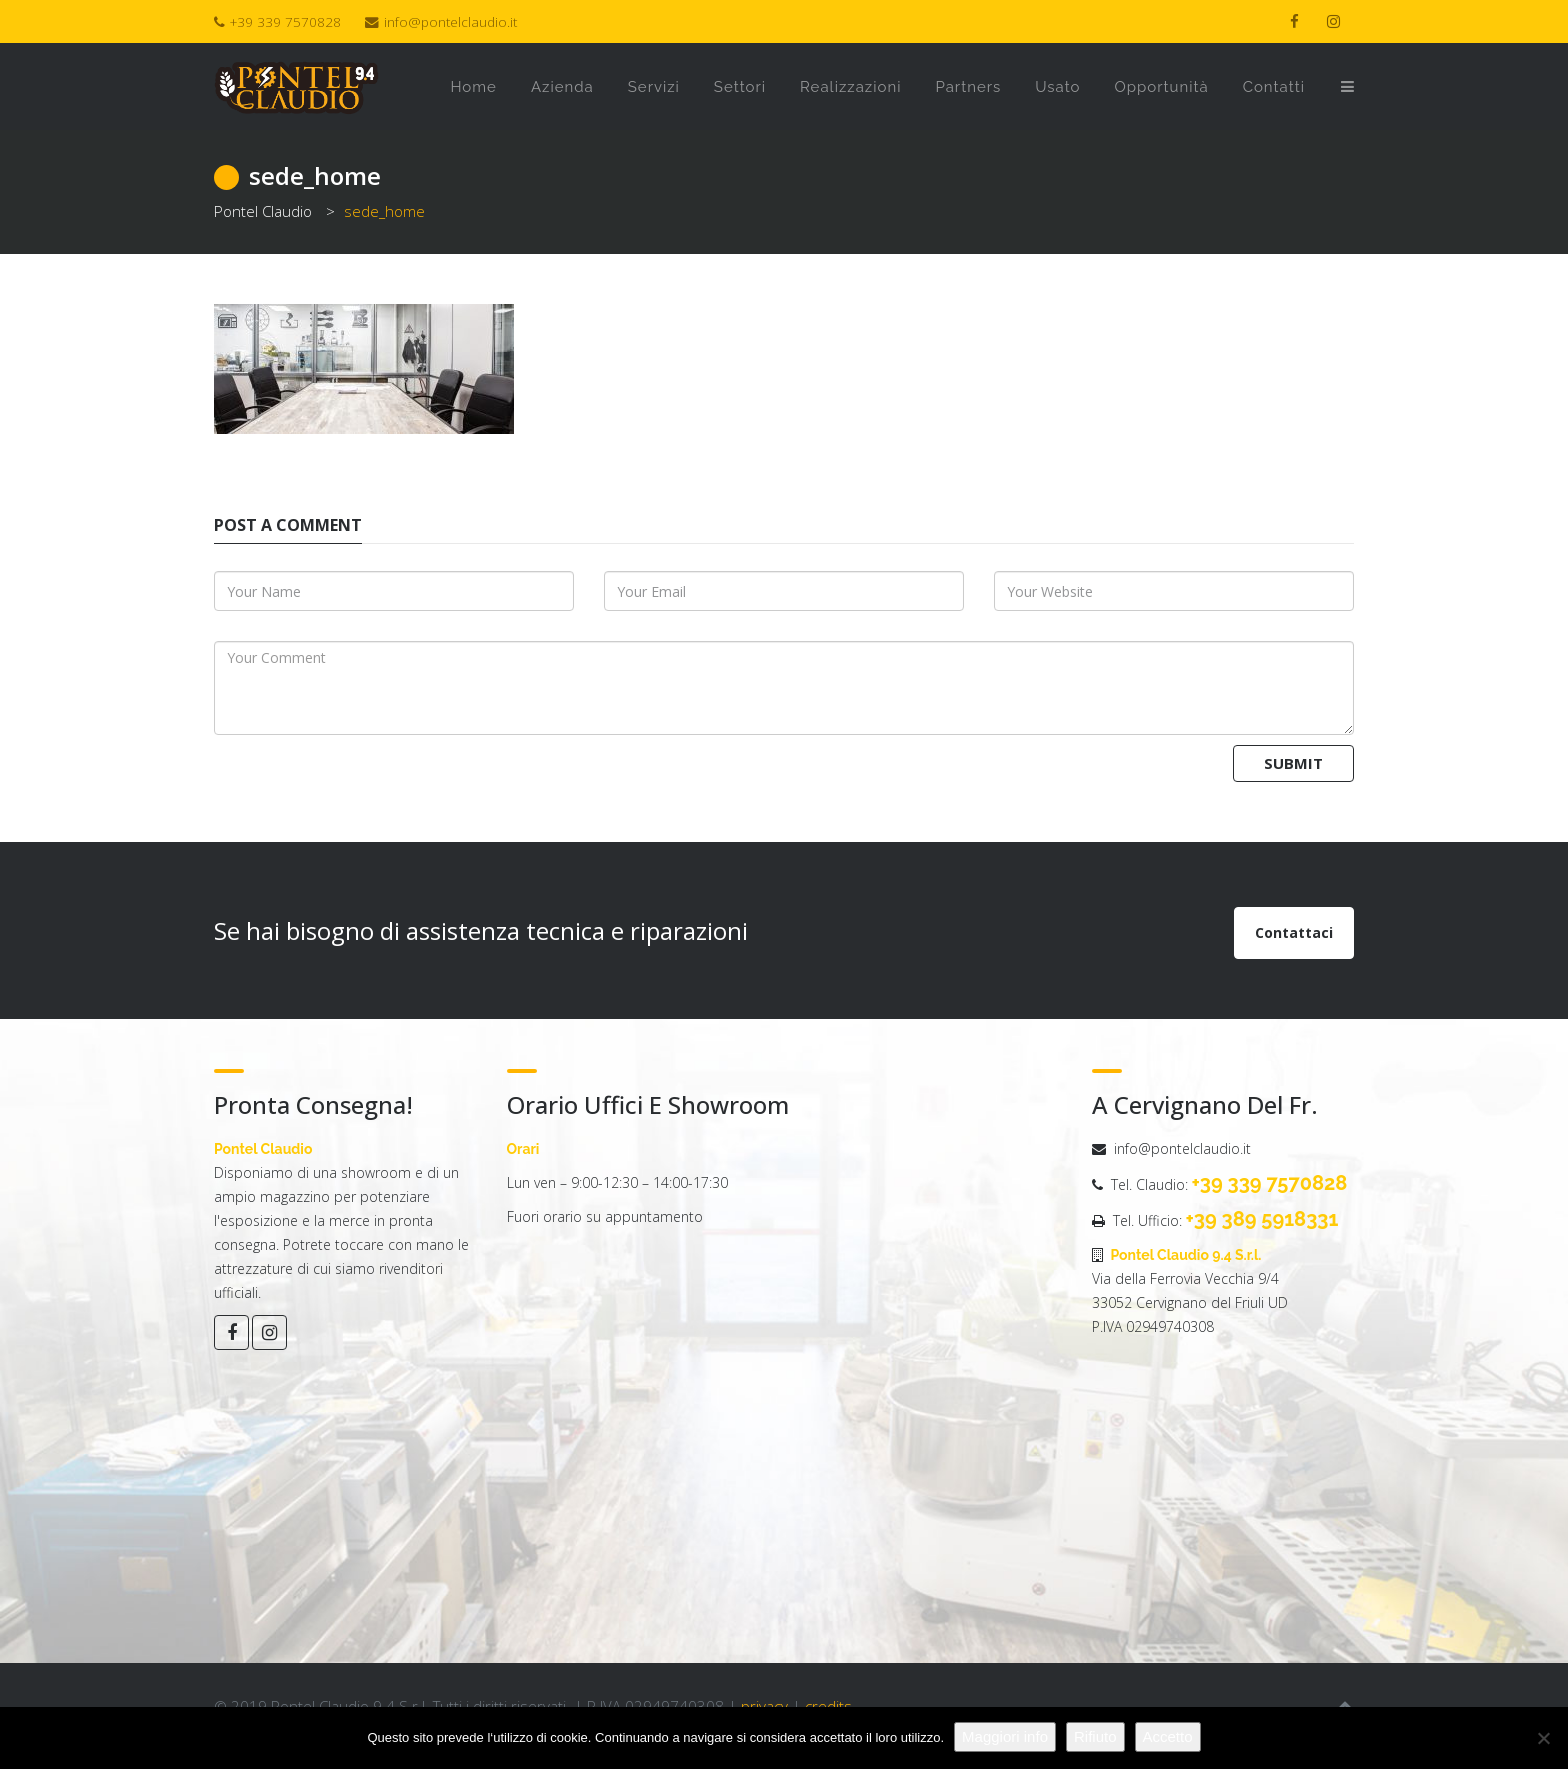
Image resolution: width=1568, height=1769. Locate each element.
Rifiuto (1095, 1736)
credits (828, 1706)
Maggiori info (1005, 1736)
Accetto (1168, 1736)
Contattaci (1294, 932)
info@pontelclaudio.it (450, 22)
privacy (764, 1706)
